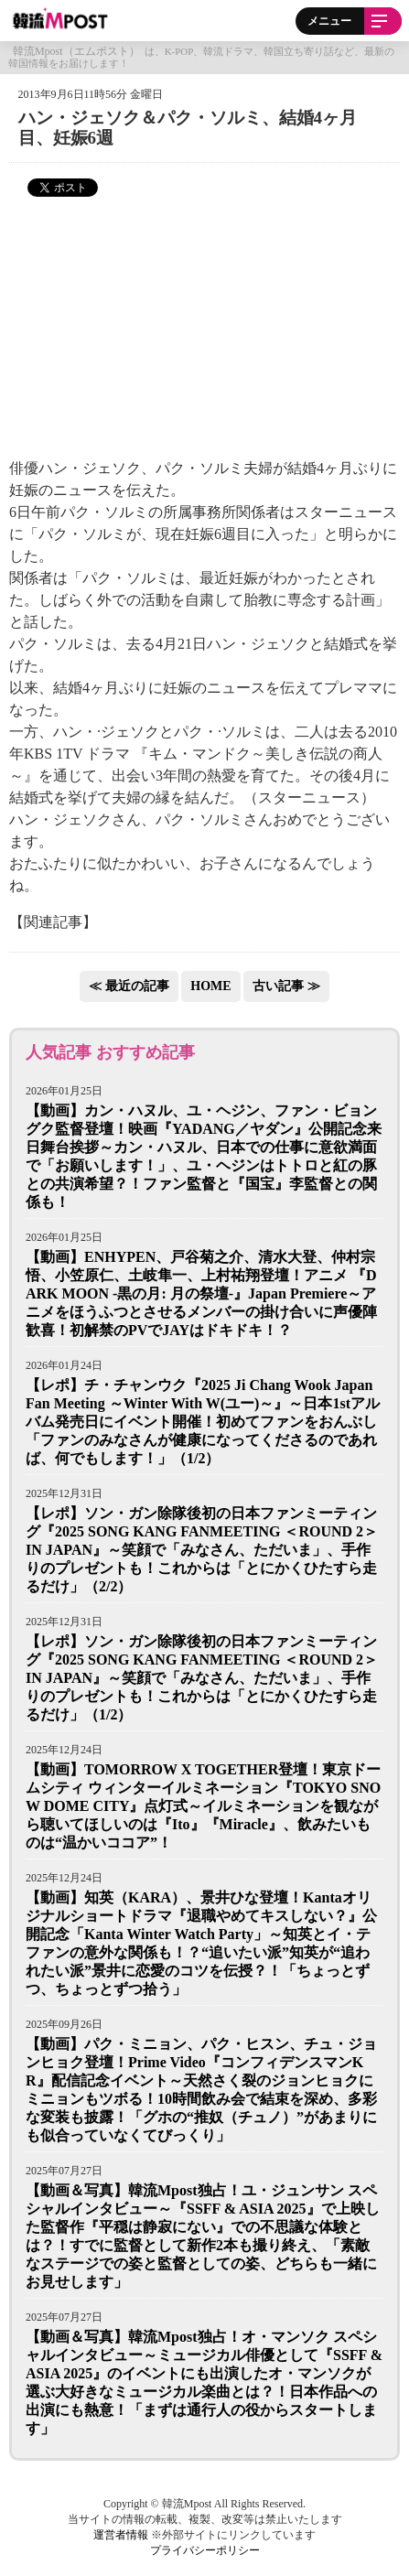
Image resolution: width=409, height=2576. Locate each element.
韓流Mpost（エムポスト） (76, 51)
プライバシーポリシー (205, 2550)
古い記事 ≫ (286, 986)
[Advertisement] (205, 327)
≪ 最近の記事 (129, 986)
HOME (210, 986)
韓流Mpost (61, 18)
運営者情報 (120, 2534)
